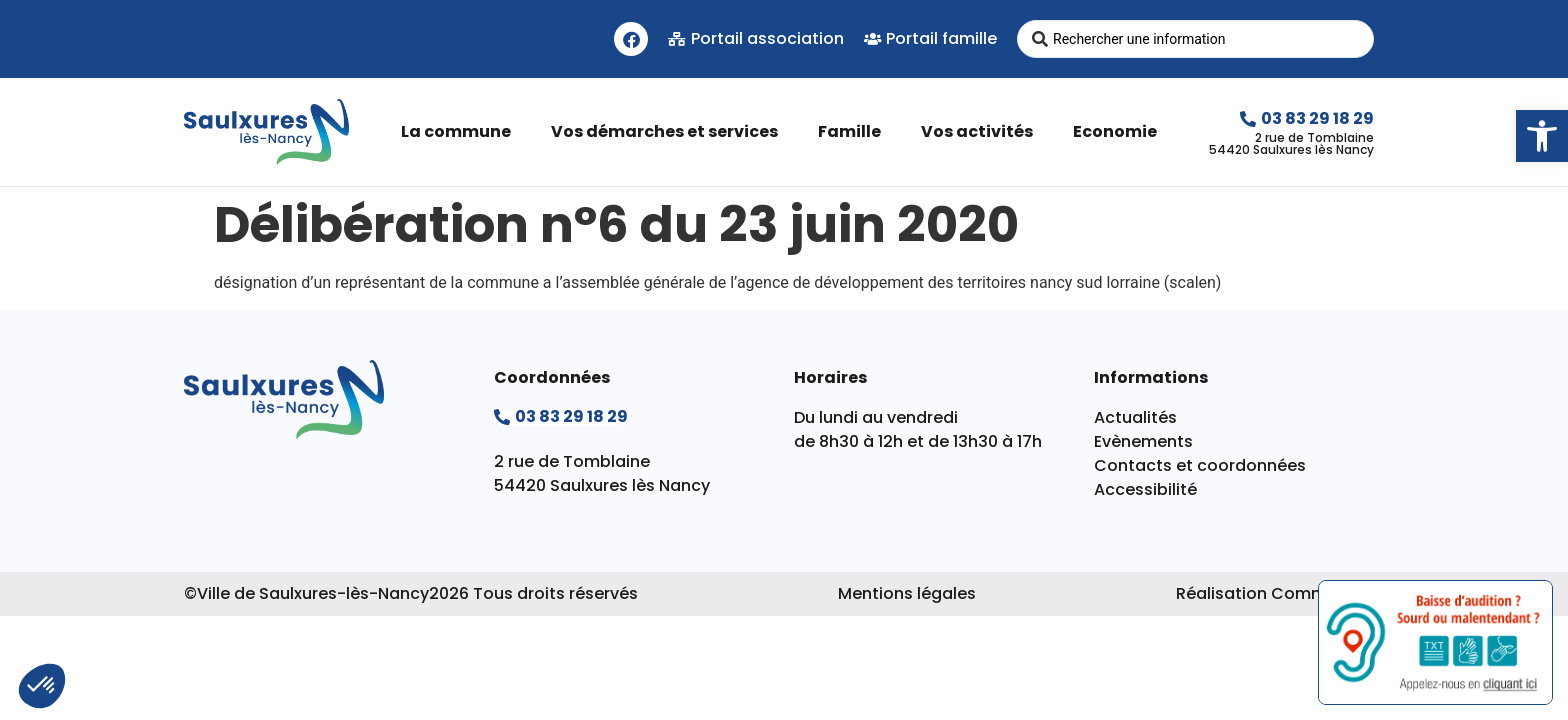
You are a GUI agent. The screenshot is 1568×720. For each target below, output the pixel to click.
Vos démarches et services (669, 131)
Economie (1120, 131)
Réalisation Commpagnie (1280, 593)
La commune (461, 131)
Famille (854, 131)
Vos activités (982, 131)
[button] (1542, 136)
